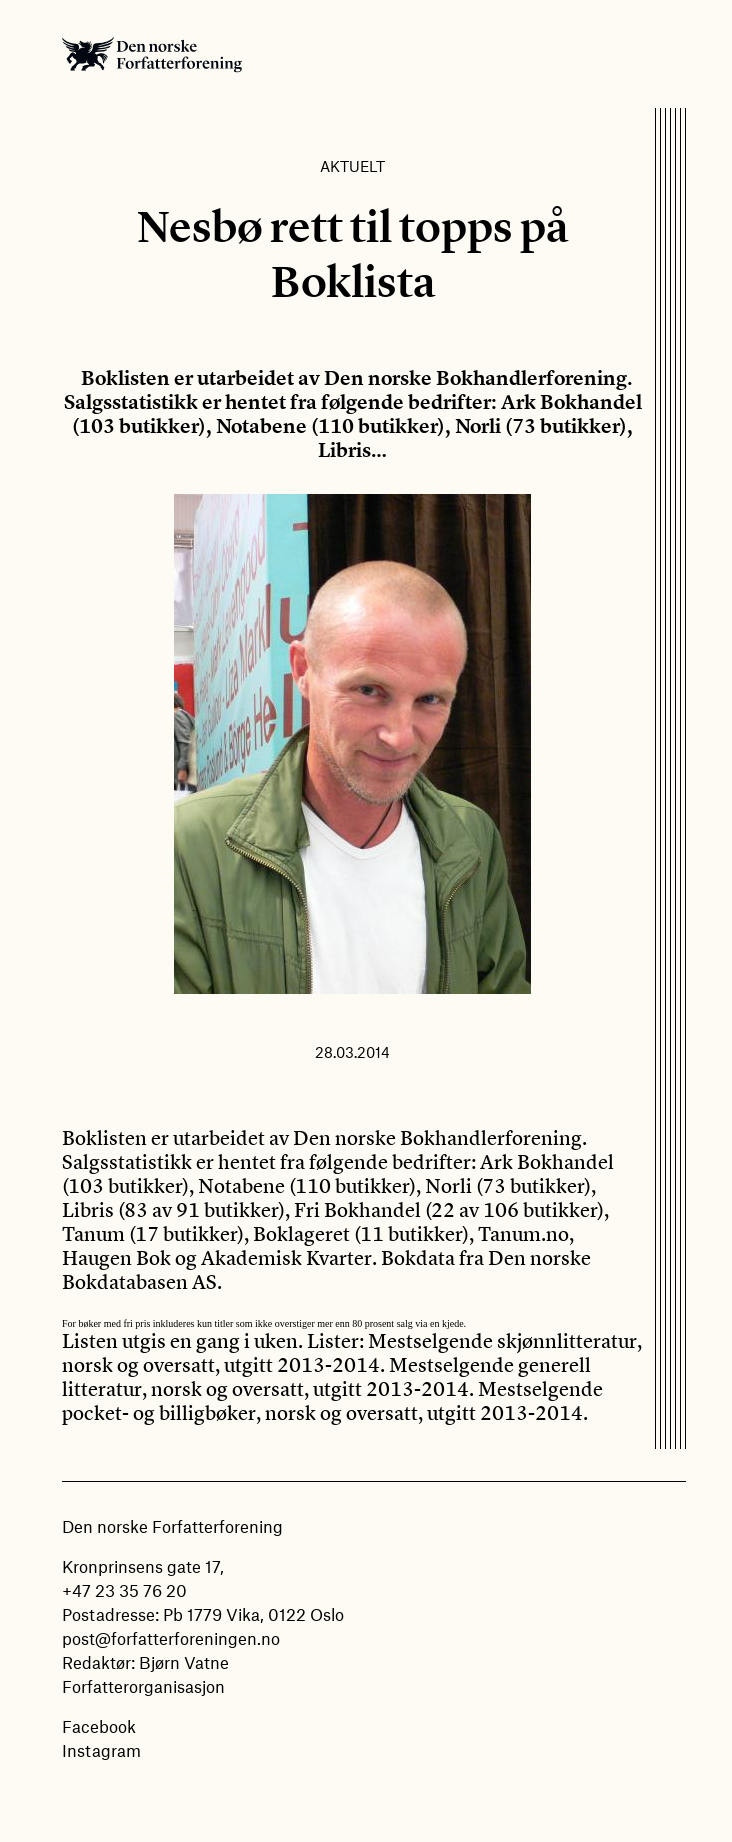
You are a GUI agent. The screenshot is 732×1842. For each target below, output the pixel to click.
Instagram (101, 1750)
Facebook (99, 1726)
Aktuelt (352, 166)
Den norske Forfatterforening (152, 54)
